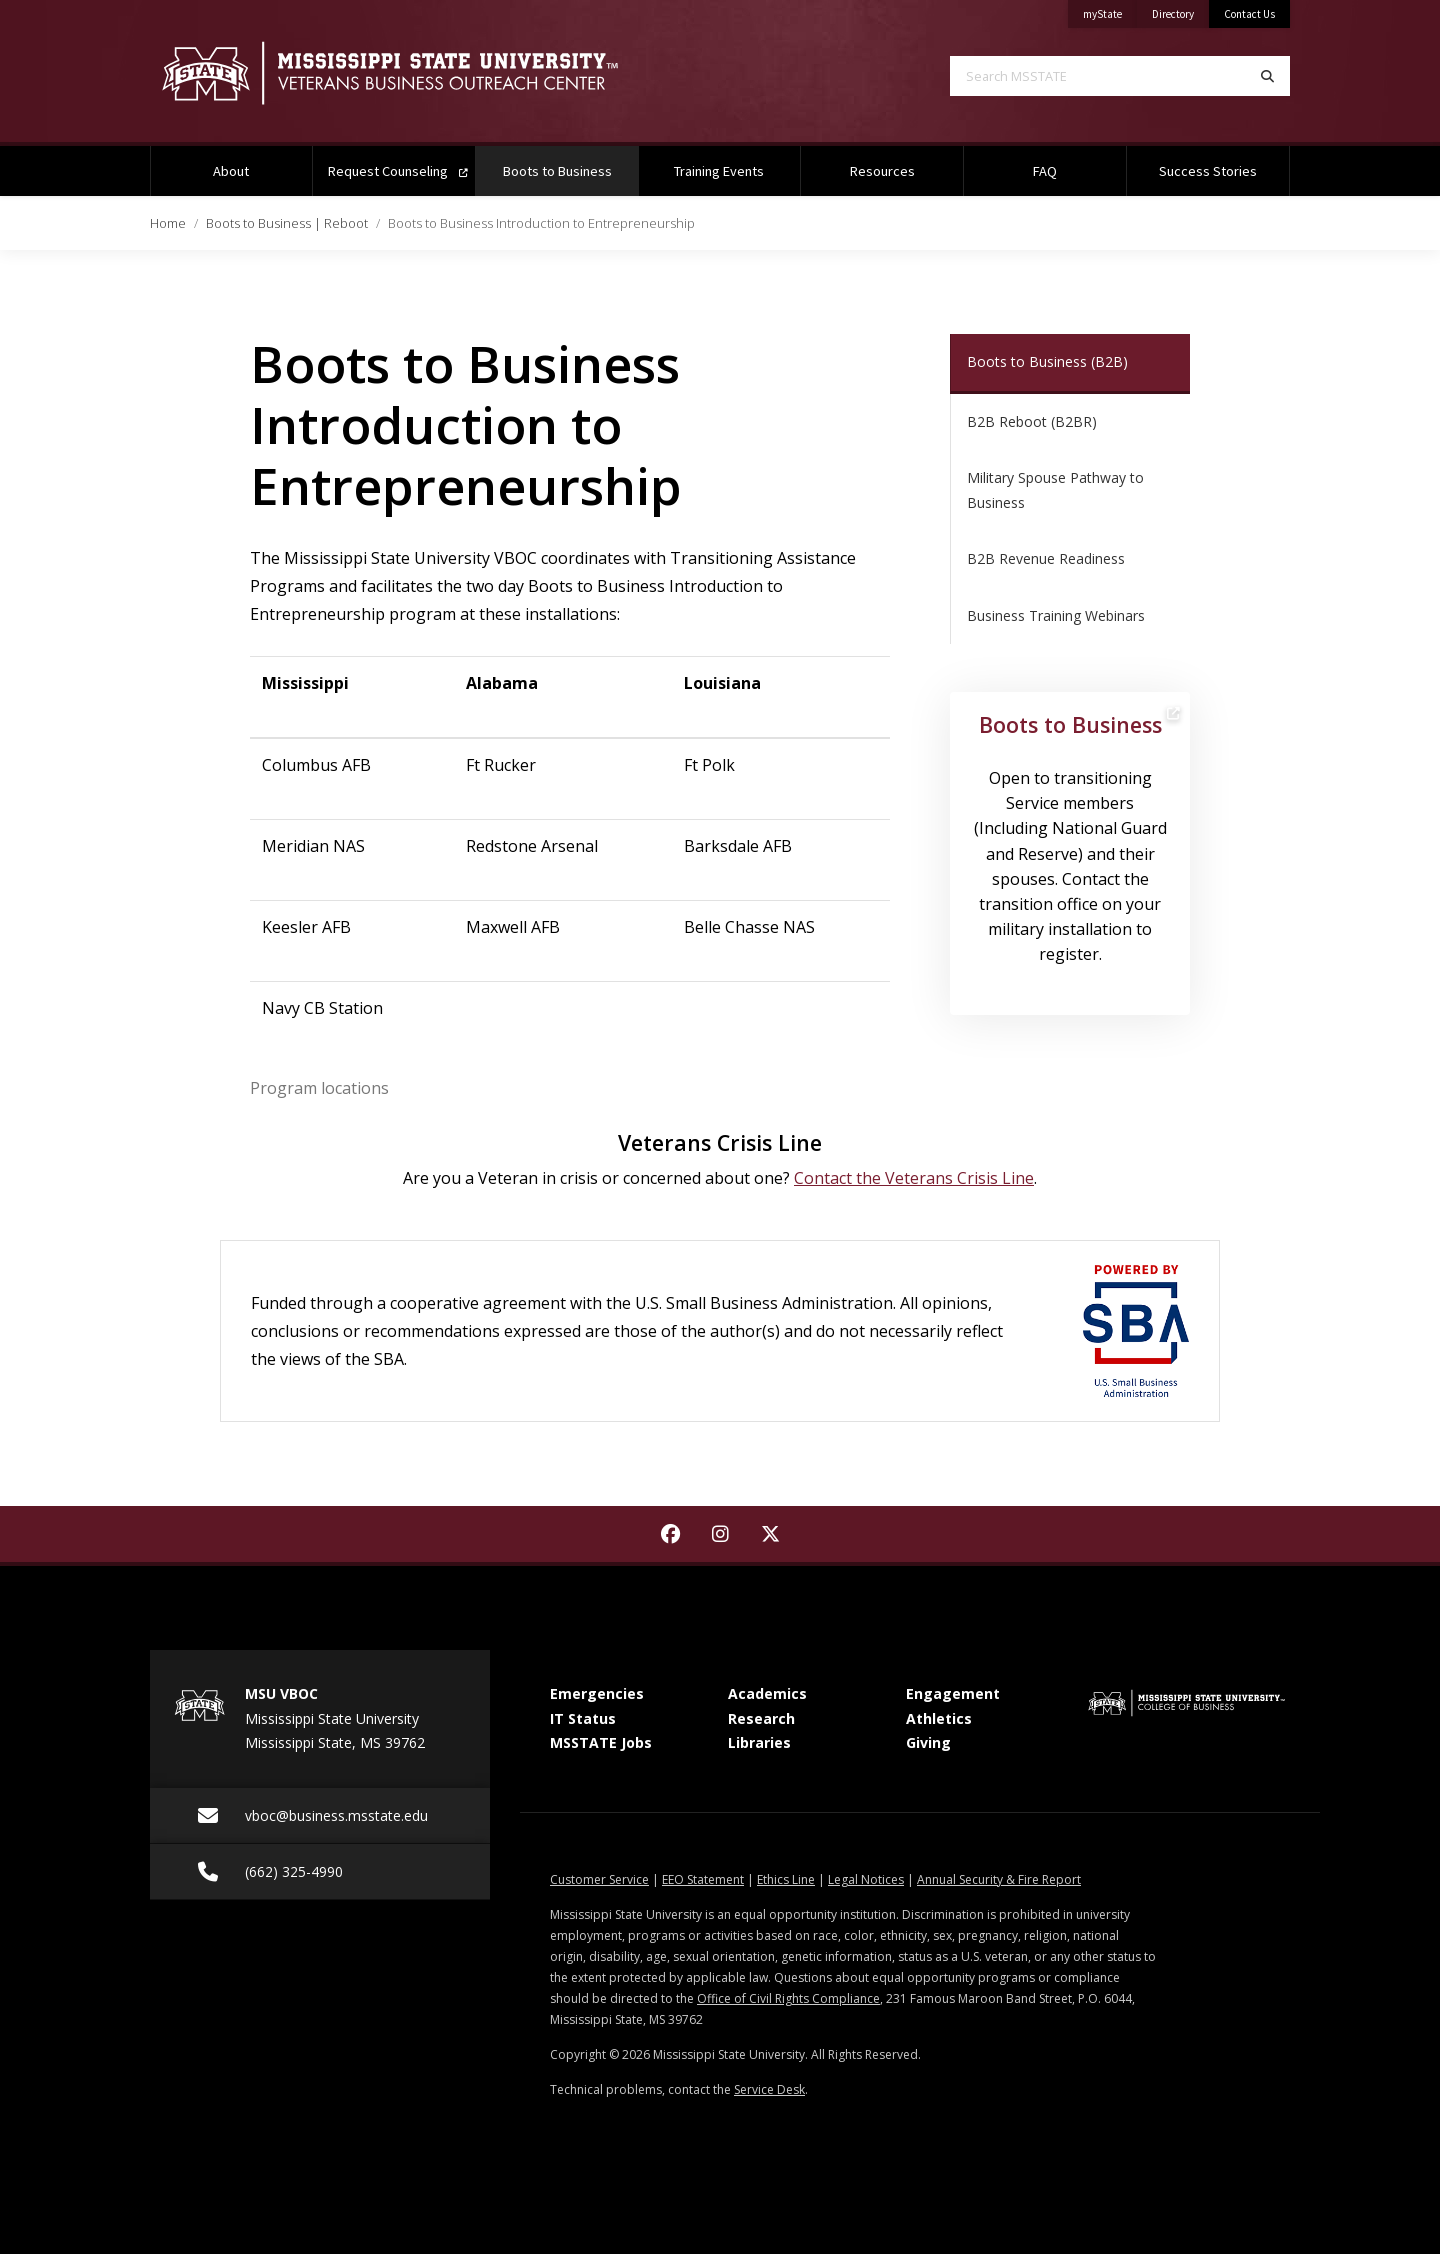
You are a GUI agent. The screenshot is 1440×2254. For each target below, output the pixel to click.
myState (1110, 10)
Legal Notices (866, 1879)
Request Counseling (398, 171)
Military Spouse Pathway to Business (1055, 490)
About (231, 171)
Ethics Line (786, 1879)
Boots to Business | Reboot (287, 223)
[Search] (1267, 76)
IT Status (583, 1718)
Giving (928, 1742)
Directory (1180, 10)
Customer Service (599, 1879)
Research (761, 1718)
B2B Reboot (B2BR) (1032, 421)
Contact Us (1249, 14)
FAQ (1045, 171)
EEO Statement (703, 1879)
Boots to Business (571, 163)
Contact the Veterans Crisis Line (914, 1178)
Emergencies (597, 1693)
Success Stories (1208, 171)
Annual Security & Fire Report (999, 1879)
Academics (767, 1693)
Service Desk (769, 2089)
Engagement (953, 1693)
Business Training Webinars (1056, 615)
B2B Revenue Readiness (1046, 558)
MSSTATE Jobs (601, 1742)
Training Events (719, 171)
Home (168, 223)
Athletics (939, 1718)
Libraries (759, 1742)
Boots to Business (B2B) (1047, 361)
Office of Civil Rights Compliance (788, 1998)
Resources (882, 171)
